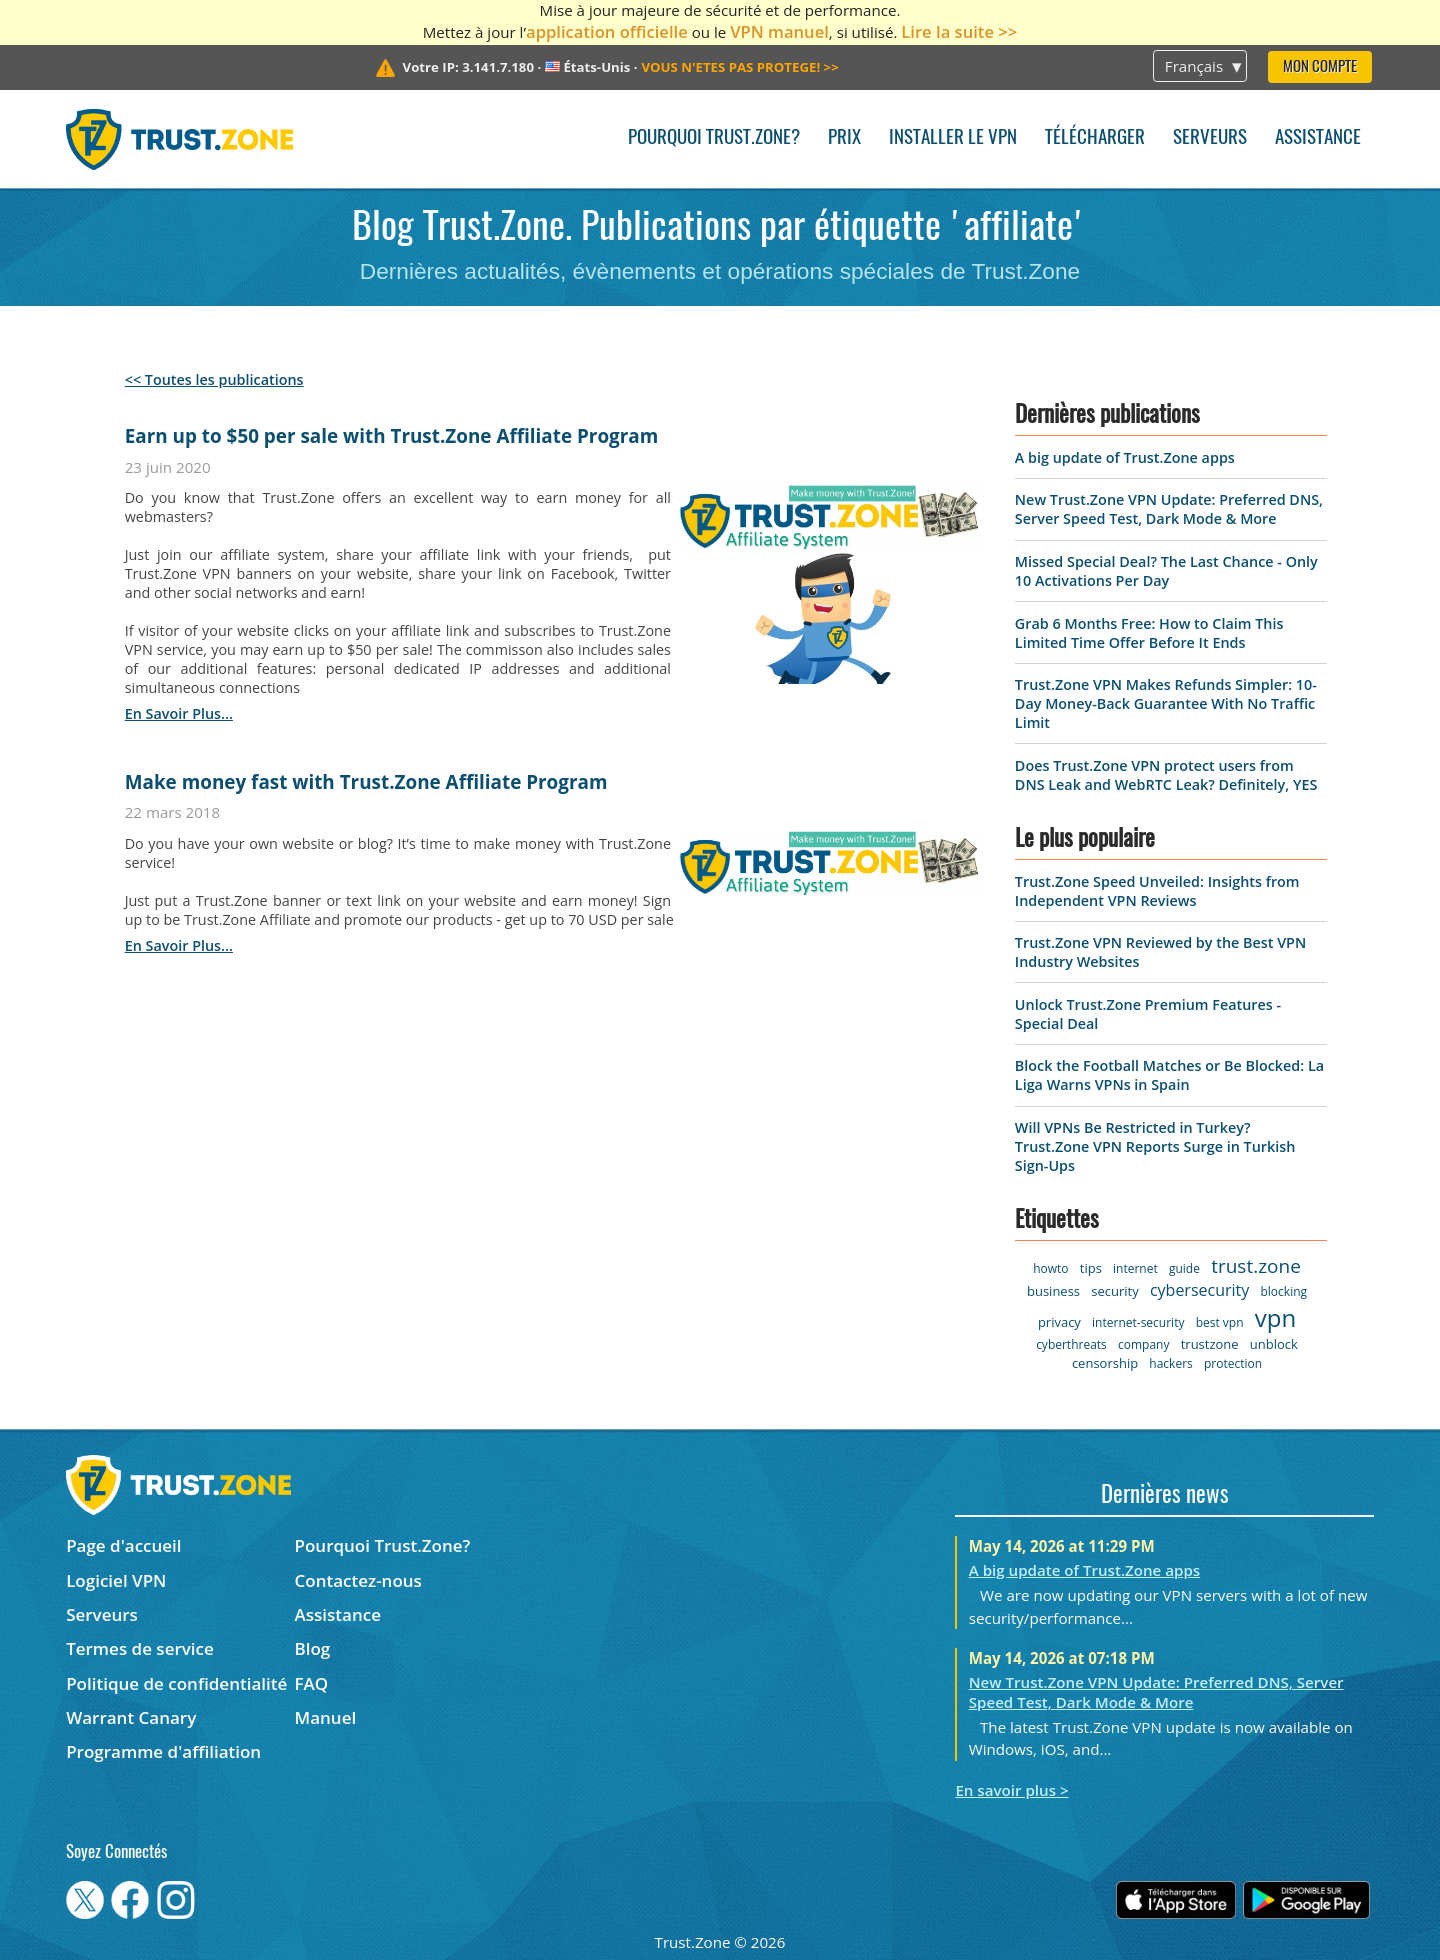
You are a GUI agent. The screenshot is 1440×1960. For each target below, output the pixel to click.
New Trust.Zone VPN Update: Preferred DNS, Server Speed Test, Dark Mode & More (1169, 509)
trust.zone (1256, 1266)
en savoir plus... (179, 713)
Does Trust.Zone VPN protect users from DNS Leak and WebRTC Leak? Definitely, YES (1166, 775)
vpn (1275, 1317)
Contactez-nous (358, 1580)
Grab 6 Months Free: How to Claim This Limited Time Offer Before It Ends (1149, 633)
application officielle (607, 31)
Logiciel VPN (116, 1580)
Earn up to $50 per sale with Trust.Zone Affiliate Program (392, 436)
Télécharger (1095, 138)
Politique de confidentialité (176, 1683)
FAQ (312, 1683)
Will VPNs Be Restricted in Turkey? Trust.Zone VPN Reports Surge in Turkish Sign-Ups (1155, 1146)
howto (1050, 1268)
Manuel (326, 1717)
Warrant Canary (131, 1717)
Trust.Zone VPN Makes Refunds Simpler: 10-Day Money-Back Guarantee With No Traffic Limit (1166, 703)
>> (739, 67)
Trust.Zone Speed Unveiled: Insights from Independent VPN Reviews (1157, 891)
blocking (1283, 1291)
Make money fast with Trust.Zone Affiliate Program (366, 782)
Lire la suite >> (959, 31)
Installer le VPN (953, 138)
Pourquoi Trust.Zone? (714, 138)
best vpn (1220, 1322)
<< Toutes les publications (214, 379)
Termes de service (140, 1648)
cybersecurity (1199, 1290)
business (1053, 1291)
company (1143, 1344)
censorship (1105, 1363)
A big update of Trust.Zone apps (1125, 457)
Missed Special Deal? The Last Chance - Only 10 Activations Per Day (1166, 571)
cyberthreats (1071, 1344)
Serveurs (1210, 138)
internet (1135, 1268)
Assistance (1318, 138)
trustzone (1210, 1344)
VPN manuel (779, 31)
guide (1184, 1268)
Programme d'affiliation (163, 1751)
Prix (844, 138)
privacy (1059, 1322)
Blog (313, 1648)
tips (1091, 1268)
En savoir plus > (1011, 1790)
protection (1233, 1363)
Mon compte (1320, 67)
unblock (1274, 1344)
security (1114, 1291)
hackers (1170, 1363)
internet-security (1138, 1322)
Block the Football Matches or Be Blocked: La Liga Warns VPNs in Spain (1169, 1075)
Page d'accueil (123, 1545)
